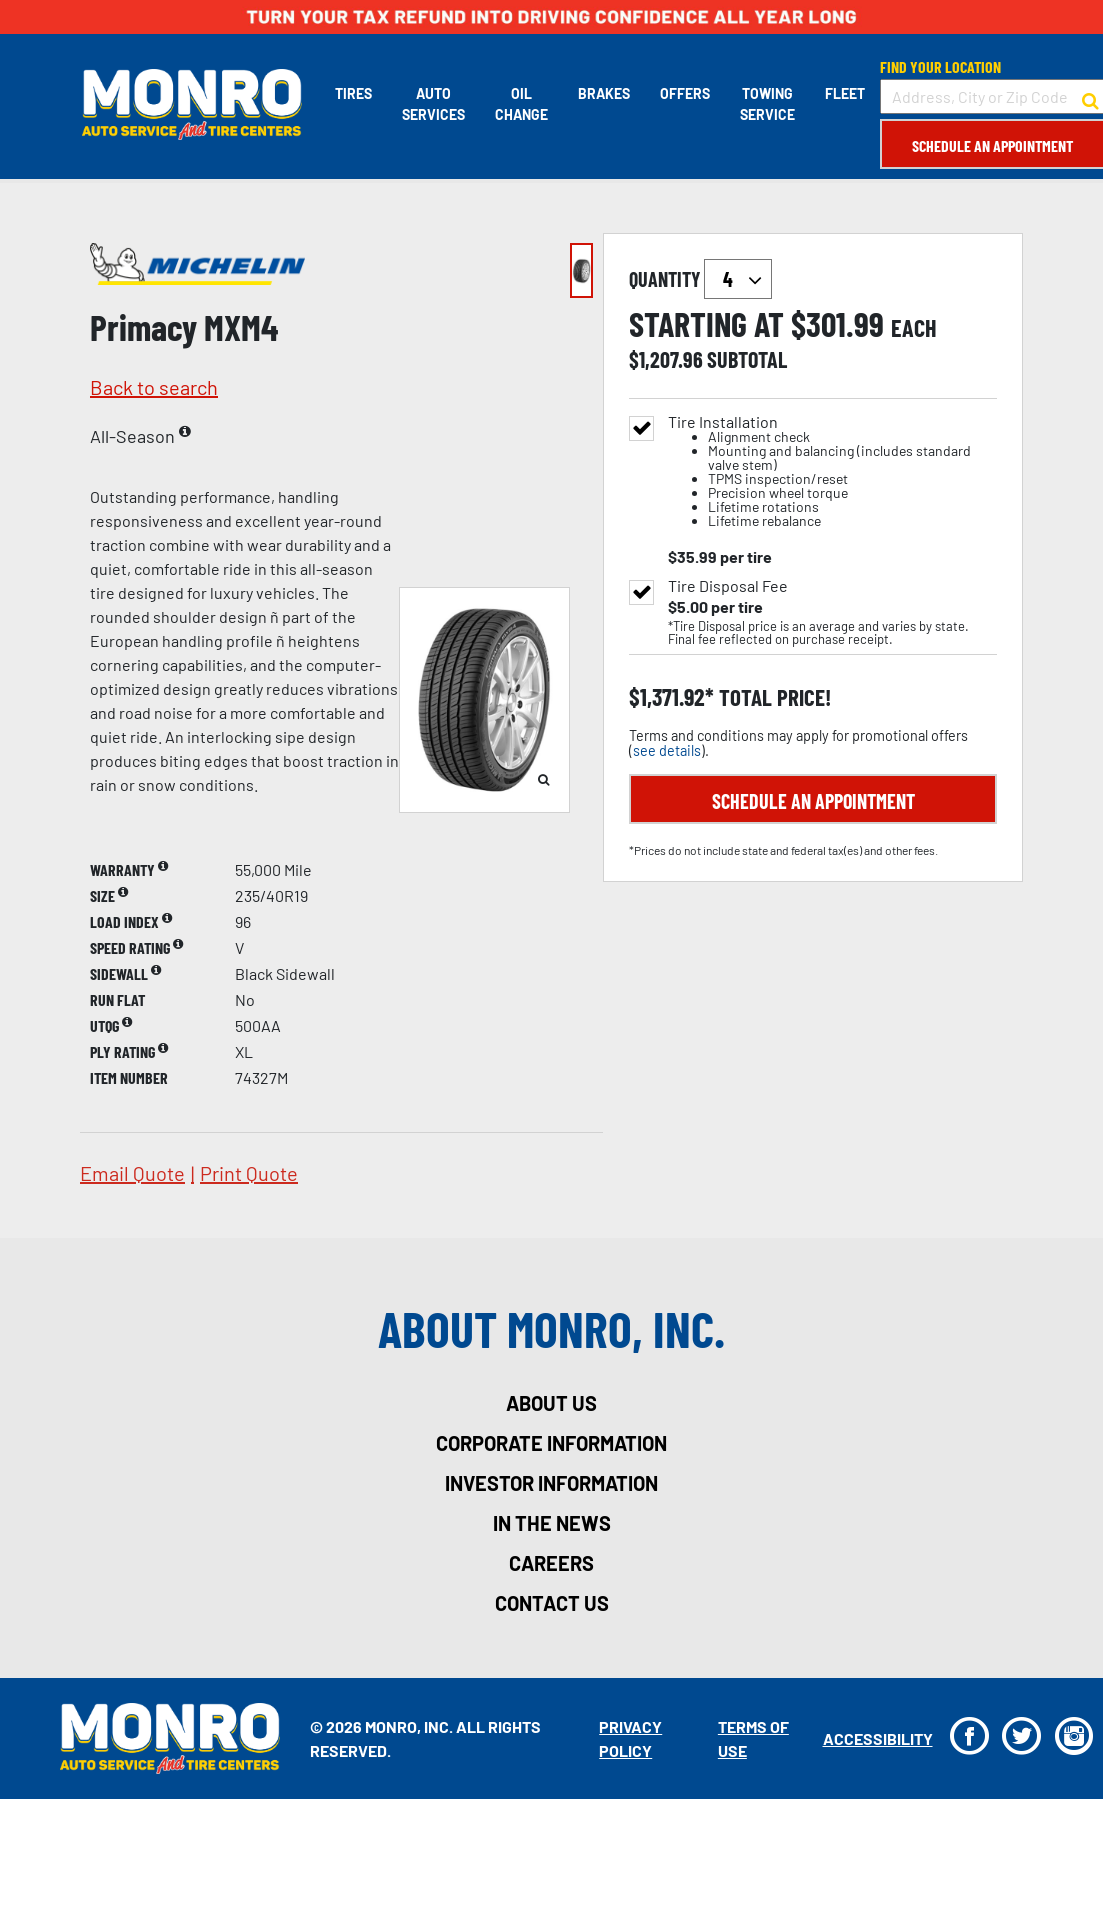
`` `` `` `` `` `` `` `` (738, 279)
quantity (700, 279)
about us (551, 1403)
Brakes (602, 93)
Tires (351, 93)
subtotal (747, 359)
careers (551, 1563)
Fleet (843, 93)
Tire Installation (832, 471)
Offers (683, 93)
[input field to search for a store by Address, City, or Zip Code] (990, 96)
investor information (551, 1483)
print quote (249, 1173)
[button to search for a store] (1088, 97)
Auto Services (431, 104)
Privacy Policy (629, 1738)
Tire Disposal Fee (728, 586)
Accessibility (875, 1738)
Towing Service (765, 104)
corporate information (551, 1443)
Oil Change (519, 104)
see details (667, 750)
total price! (772, 697)
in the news (552, 1523)
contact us (552, 1603)
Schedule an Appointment (990, 145)
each (914, 328)
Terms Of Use (751, 1738)
